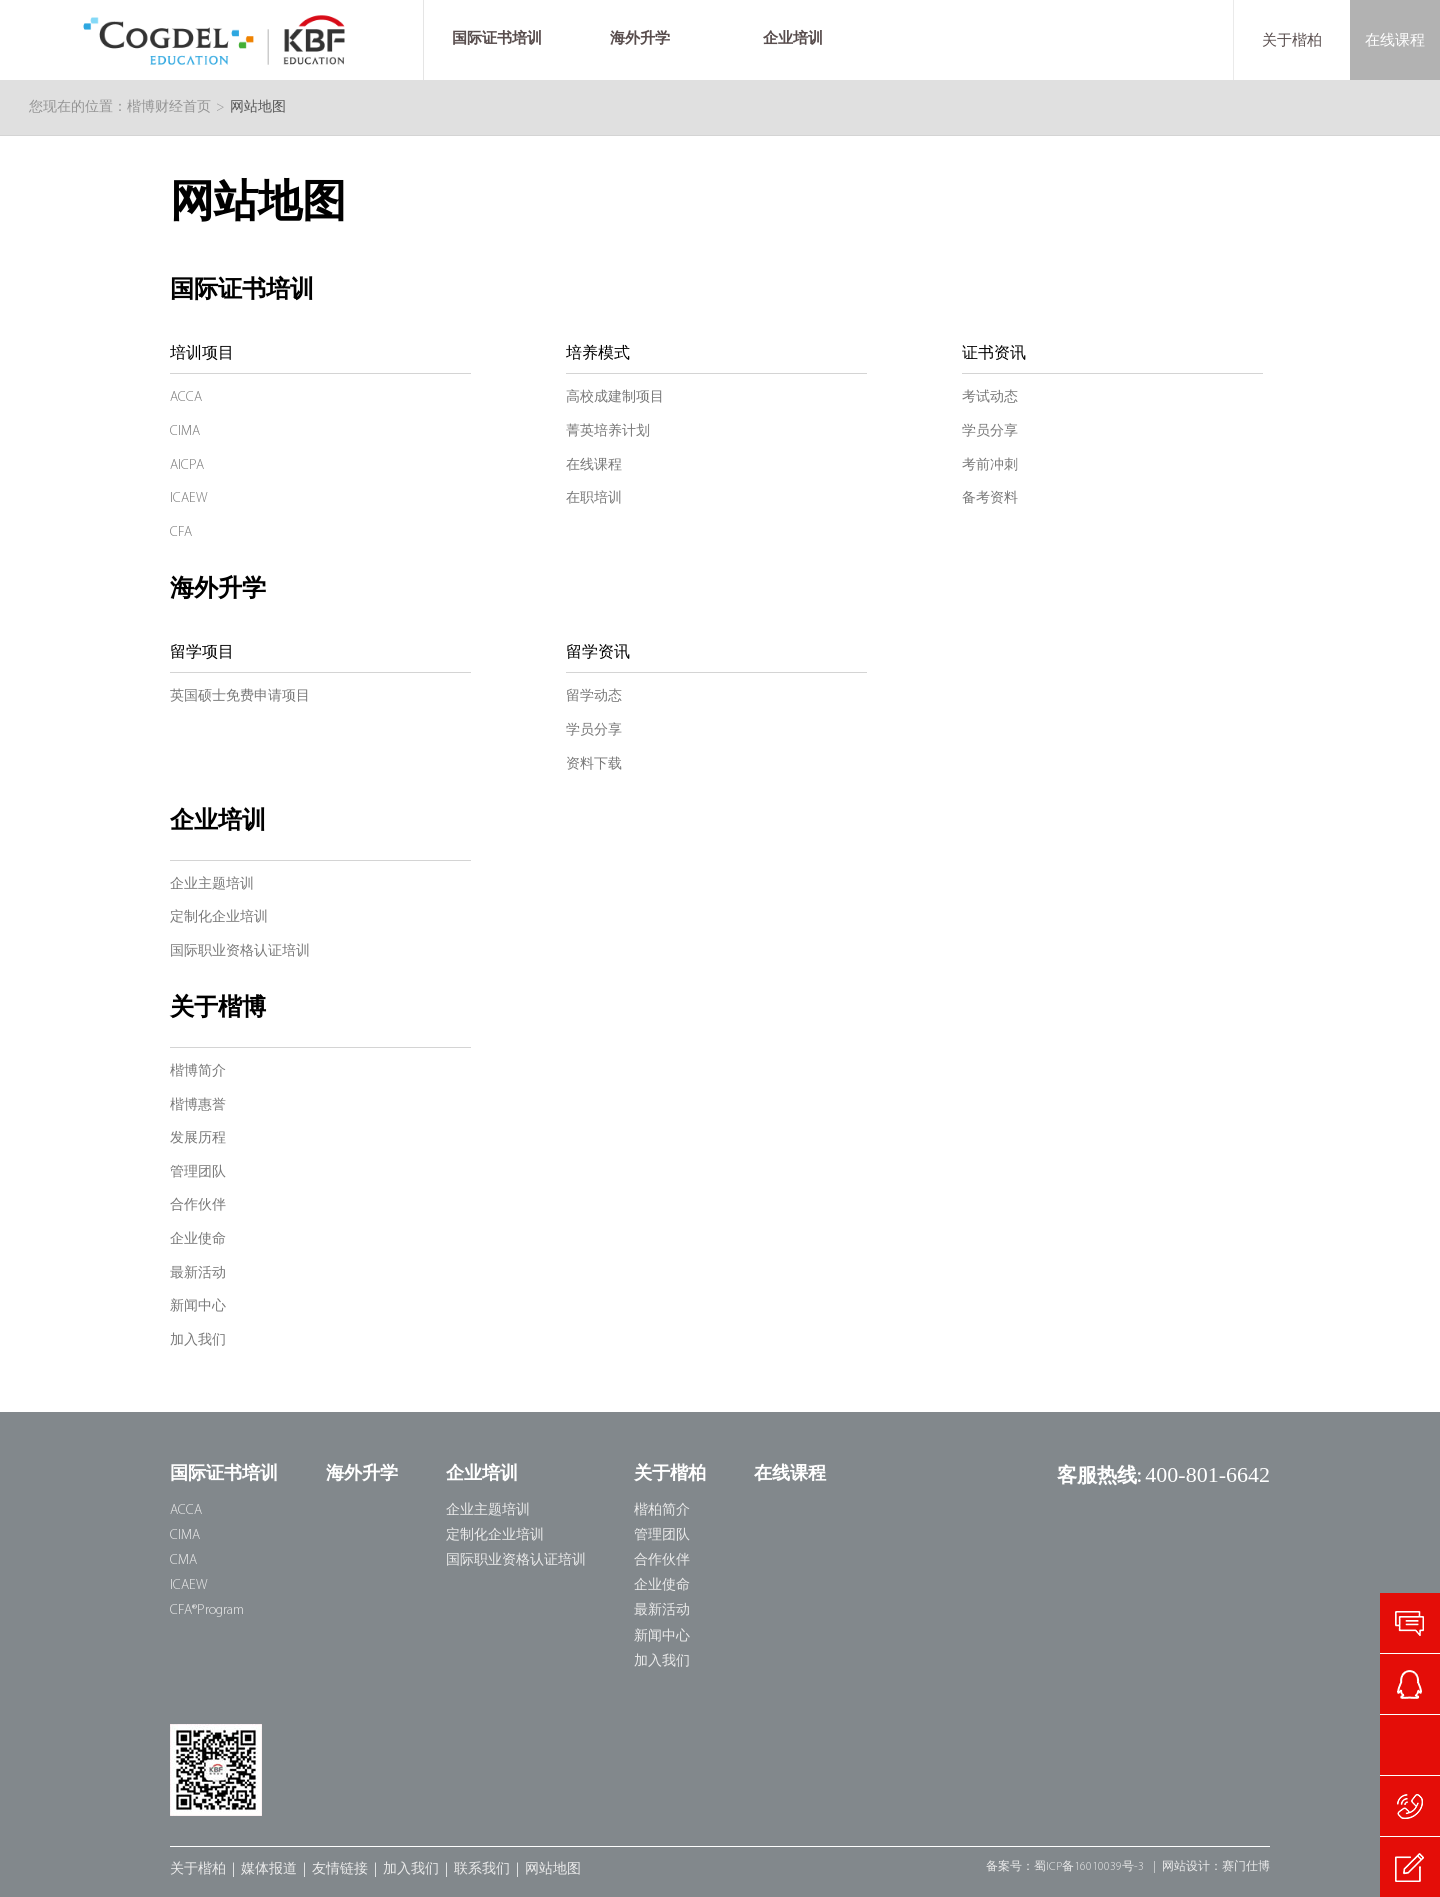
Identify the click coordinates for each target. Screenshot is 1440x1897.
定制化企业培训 (219, 917)
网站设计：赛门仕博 (1216, 1867)
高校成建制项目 (615, 397)
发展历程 (198, 1138)
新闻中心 (198, 1306)
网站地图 (553, 1869)
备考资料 (990, 498)
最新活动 (198, 1273)
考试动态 (990, 397)
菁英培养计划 (608, 431)
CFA (181, 532)
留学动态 (594, 696)
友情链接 (340, 1869)
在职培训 (594, 498)
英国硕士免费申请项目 (240, 696)
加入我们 (198, 1340)
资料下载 (594, 764)
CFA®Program (207, 1610)
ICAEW (188, 498)
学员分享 (990, 431)
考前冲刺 (990, 465)
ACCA (186, 397)
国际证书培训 (242, 291)
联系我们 (482, 1869)
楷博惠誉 (198, 1105)
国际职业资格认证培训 (240, 951)
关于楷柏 (1292, 40)
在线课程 (1395, 40)
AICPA (187, 465)
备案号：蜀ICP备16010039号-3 (1065, 1867)
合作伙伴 (198, 1205)
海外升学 (218, 590)
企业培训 (218, 822)
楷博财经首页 (169, 107)
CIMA (185, 431)
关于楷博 (218, 1009)
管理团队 (198, 1172)
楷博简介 (198, 1071)
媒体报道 (269, 1869)
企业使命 (198, 1239)
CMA (183, 1560)
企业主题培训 (212, 884)
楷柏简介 (662, 1510)
